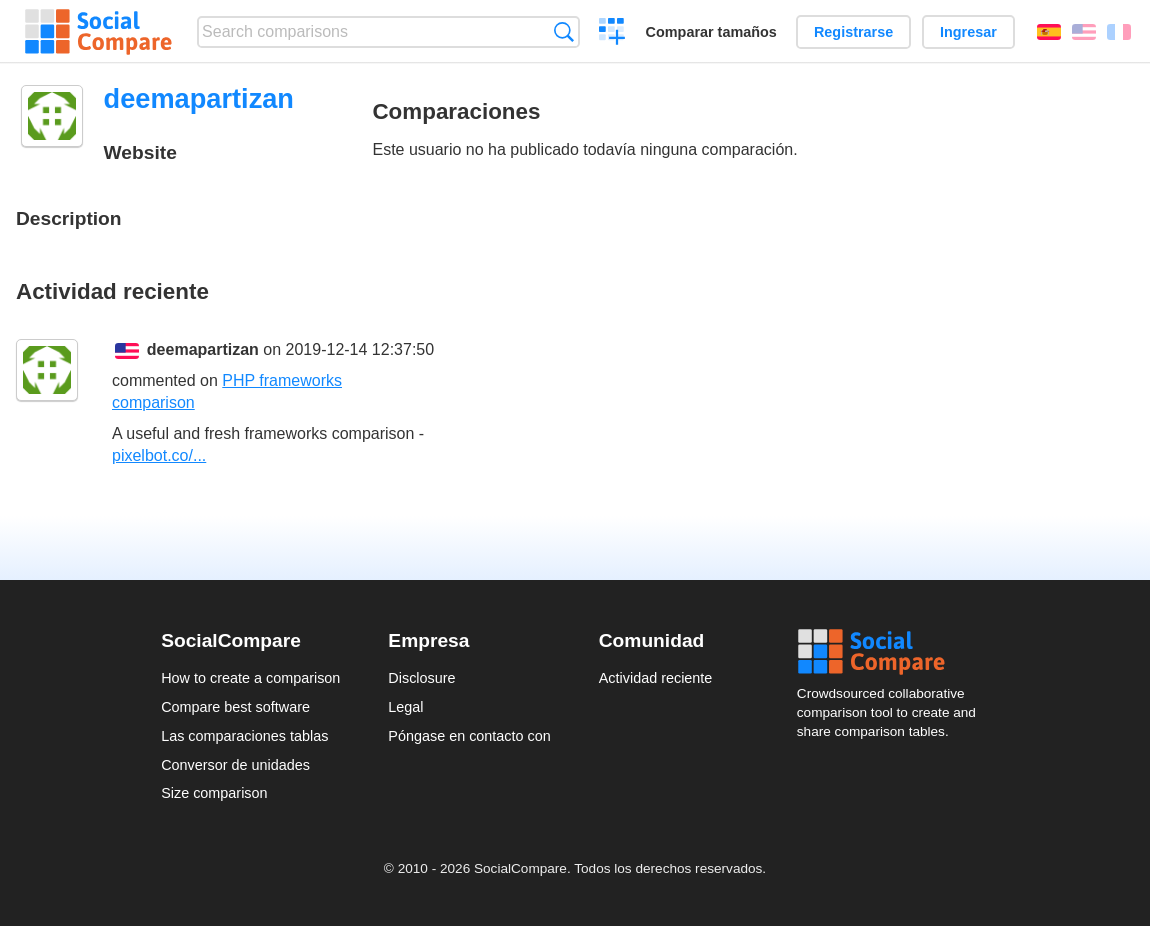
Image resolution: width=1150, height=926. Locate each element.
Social (893, 652)
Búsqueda (563, 31)
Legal (405, 707)
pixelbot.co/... (159, 455)
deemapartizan (203, 349)
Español (1049, 32)
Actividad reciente (656, 678)
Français (1119, 32)
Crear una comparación (612, 34)
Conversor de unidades (235, 765)
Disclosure (421, 678)
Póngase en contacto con (469, 736)
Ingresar (968, 32)
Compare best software (235, 707)
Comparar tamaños (711, 32)
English (1084, 32)
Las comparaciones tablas (244, 736)
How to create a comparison (250, 678)
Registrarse (853, 32)
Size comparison (214, 793)
